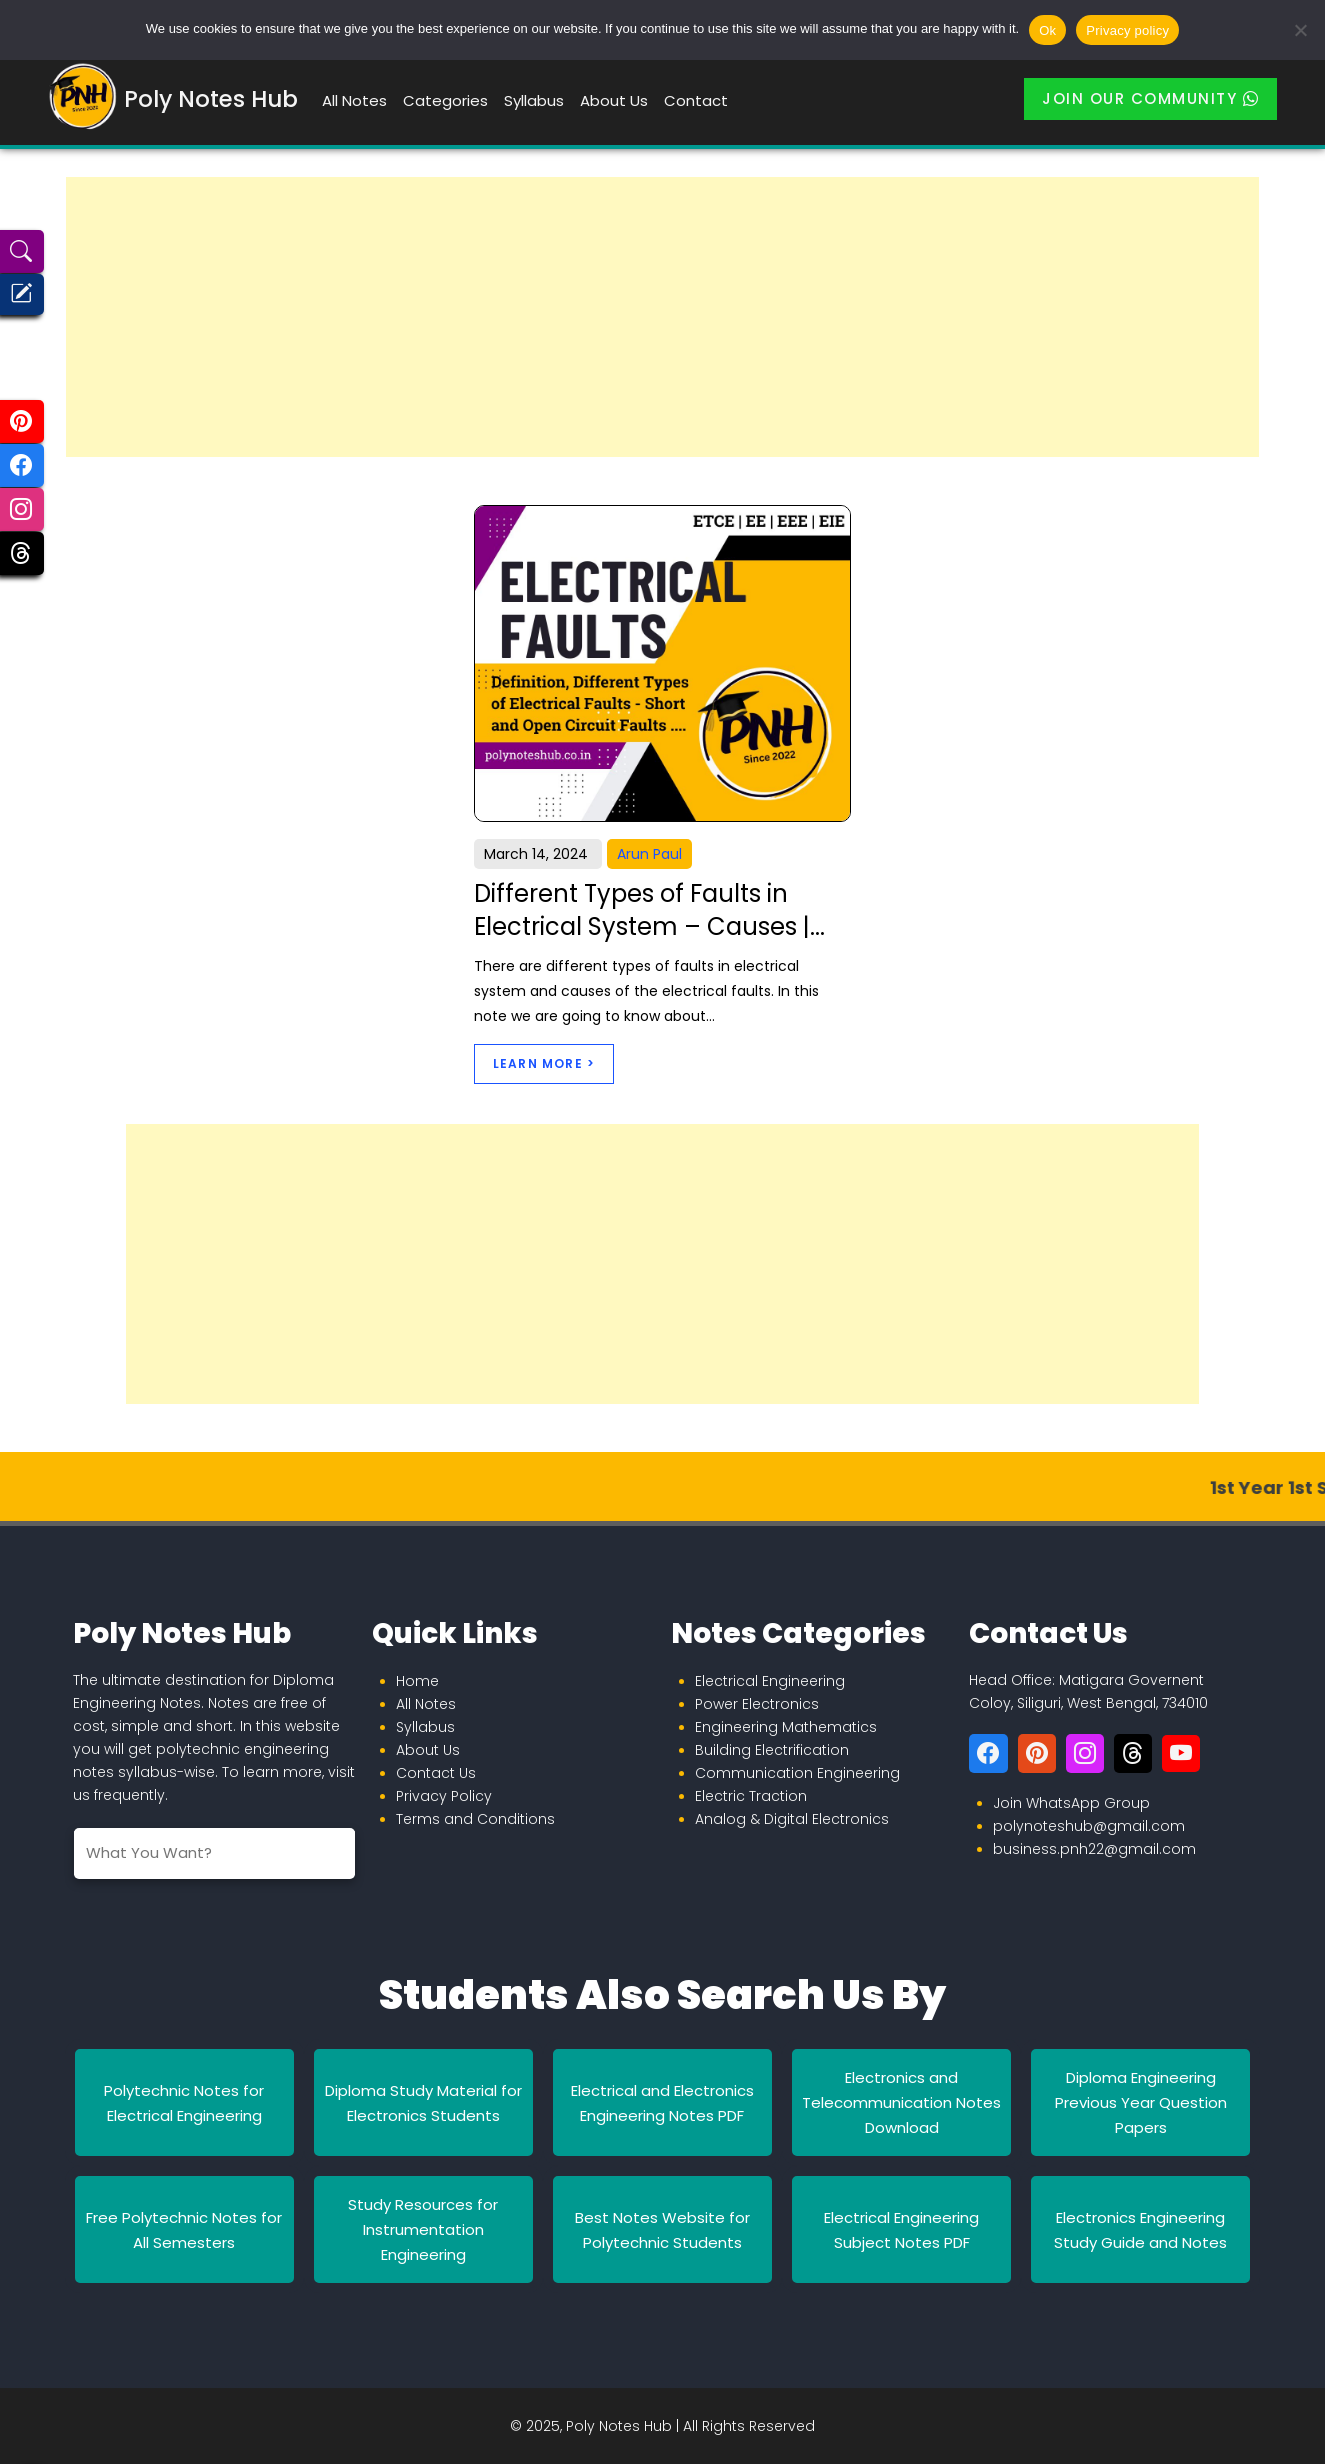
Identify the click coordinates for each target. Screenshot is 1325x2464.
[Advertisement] (662, 317)
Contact (696, 100)
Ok (1047, 30)
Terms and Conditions (475, 1819)
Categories (445, 100)
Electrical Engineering (770, 1681)
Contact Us (436, 1773)
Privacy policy (1127, 30)
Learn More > (544, 1063)
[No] (1300, 30)
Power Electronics (757, 1704)
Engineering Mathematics (786, 1727)
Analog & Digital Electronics (792, 1819)
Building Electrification (772, 1750)
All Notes (354, 100)
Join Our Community (1150, 98)
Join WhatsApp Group (1071, 1803)
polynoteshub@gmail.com (1089, 1826)
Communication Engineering (797, 1773)
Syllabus (534, 100)
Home (417, 1681)
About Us (614, 100)
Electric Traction (751, 1796)
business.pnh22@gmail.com (1094, 1849)
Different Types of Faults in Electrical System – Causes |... (649, 910)
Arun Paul (649, 854)
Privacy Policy (444, 1796)
